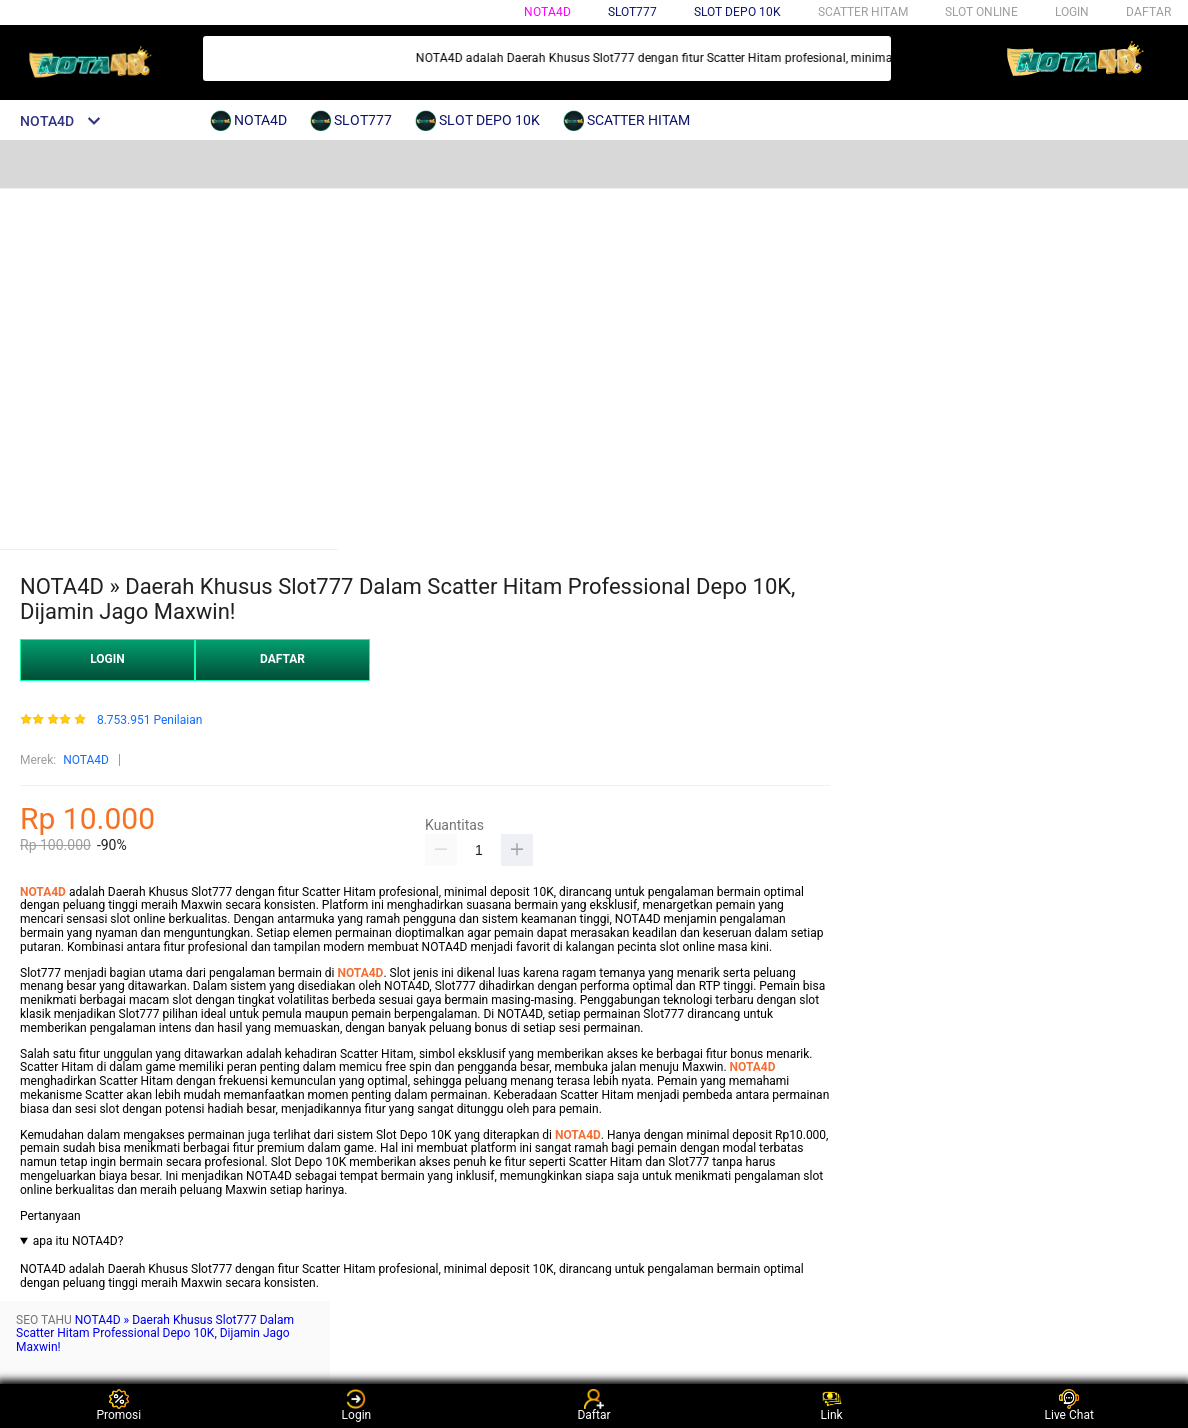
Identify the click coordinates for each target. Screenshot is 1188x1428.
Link (832, 1405)
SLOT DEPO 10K (737, 12)
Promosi (118, 1405)
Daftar (593, 1405)
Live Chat (1069, 1405)
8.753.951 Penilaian (149, 720)
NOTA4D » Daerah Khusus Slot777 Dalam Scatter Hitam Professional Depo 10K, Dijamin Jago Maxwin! (155, 1334)
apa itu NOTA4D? (78, 1241)
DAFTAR (1148, 12)
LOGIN (1072, 12)
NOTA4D (547, 12)
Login (357, 1405)
